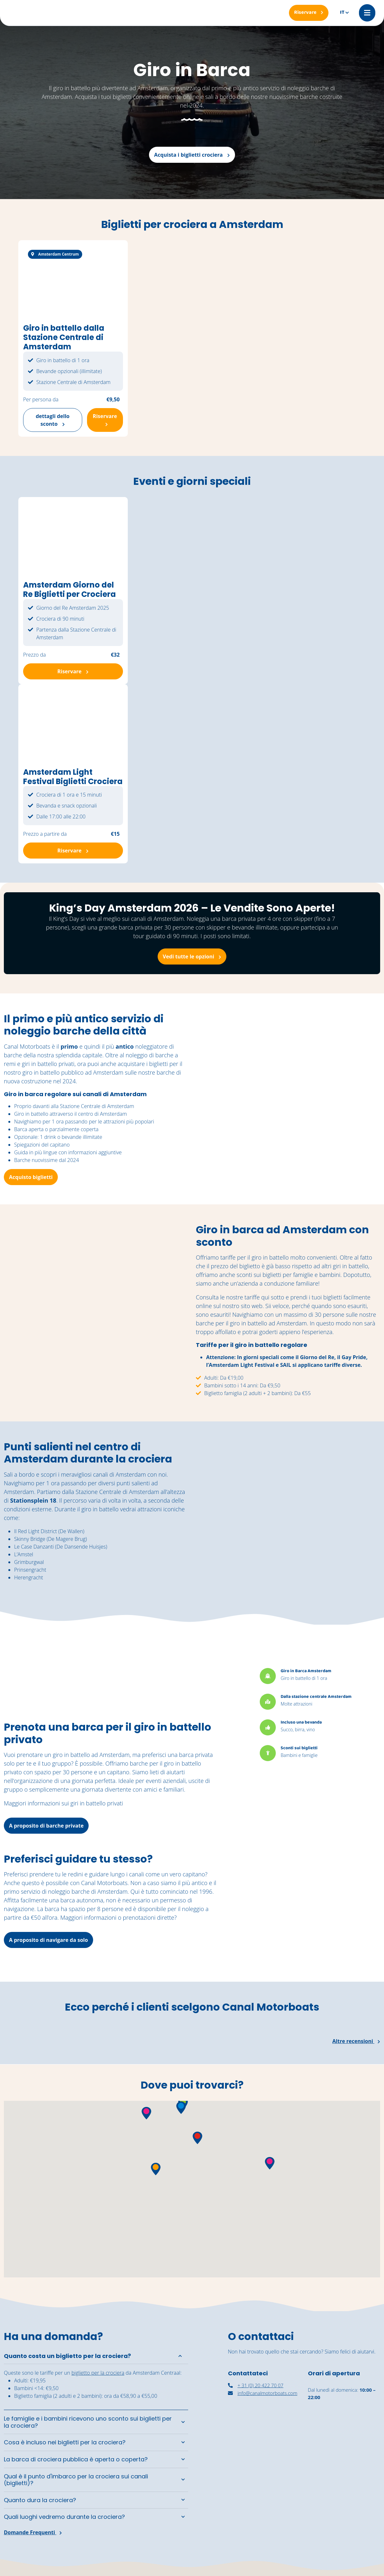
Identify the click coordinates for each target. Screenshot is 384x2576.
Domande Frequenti (33, 2532)
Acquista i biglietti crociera (192, 154)
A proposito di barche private (46, 1825)
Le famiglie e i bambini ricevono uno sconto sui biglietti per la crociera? (88, 2422)
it (342, 12)
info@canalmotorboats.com (262, 2393)
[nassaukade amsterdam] (264, 2444)
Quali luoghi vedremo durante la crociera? (64, 2517)
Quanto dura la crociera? (40, 2500)
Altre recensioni (356, 2041)
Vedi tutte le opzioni (192, 956)
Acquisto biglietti (31, 1177)
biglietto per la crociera (98, 2372)
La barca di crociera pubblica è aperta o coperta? (76, 2459)
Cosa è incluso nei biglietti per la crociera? (65, 2442)
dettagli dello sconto (52, 420)
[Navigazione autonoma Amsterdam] (344, 2497)
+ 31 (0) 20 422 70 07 (256, 2385)
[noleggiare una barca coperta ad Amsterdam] (344, 2442)
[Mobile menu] (367, 13)
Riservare (105, 419)
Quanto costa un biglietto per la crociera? (67, 2356)
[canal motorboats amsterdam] (264, 2496)
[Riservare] (308, 13)
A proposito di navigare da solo (48, 1939)
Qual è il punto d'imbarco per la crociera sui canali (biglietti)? (76, 2479)
